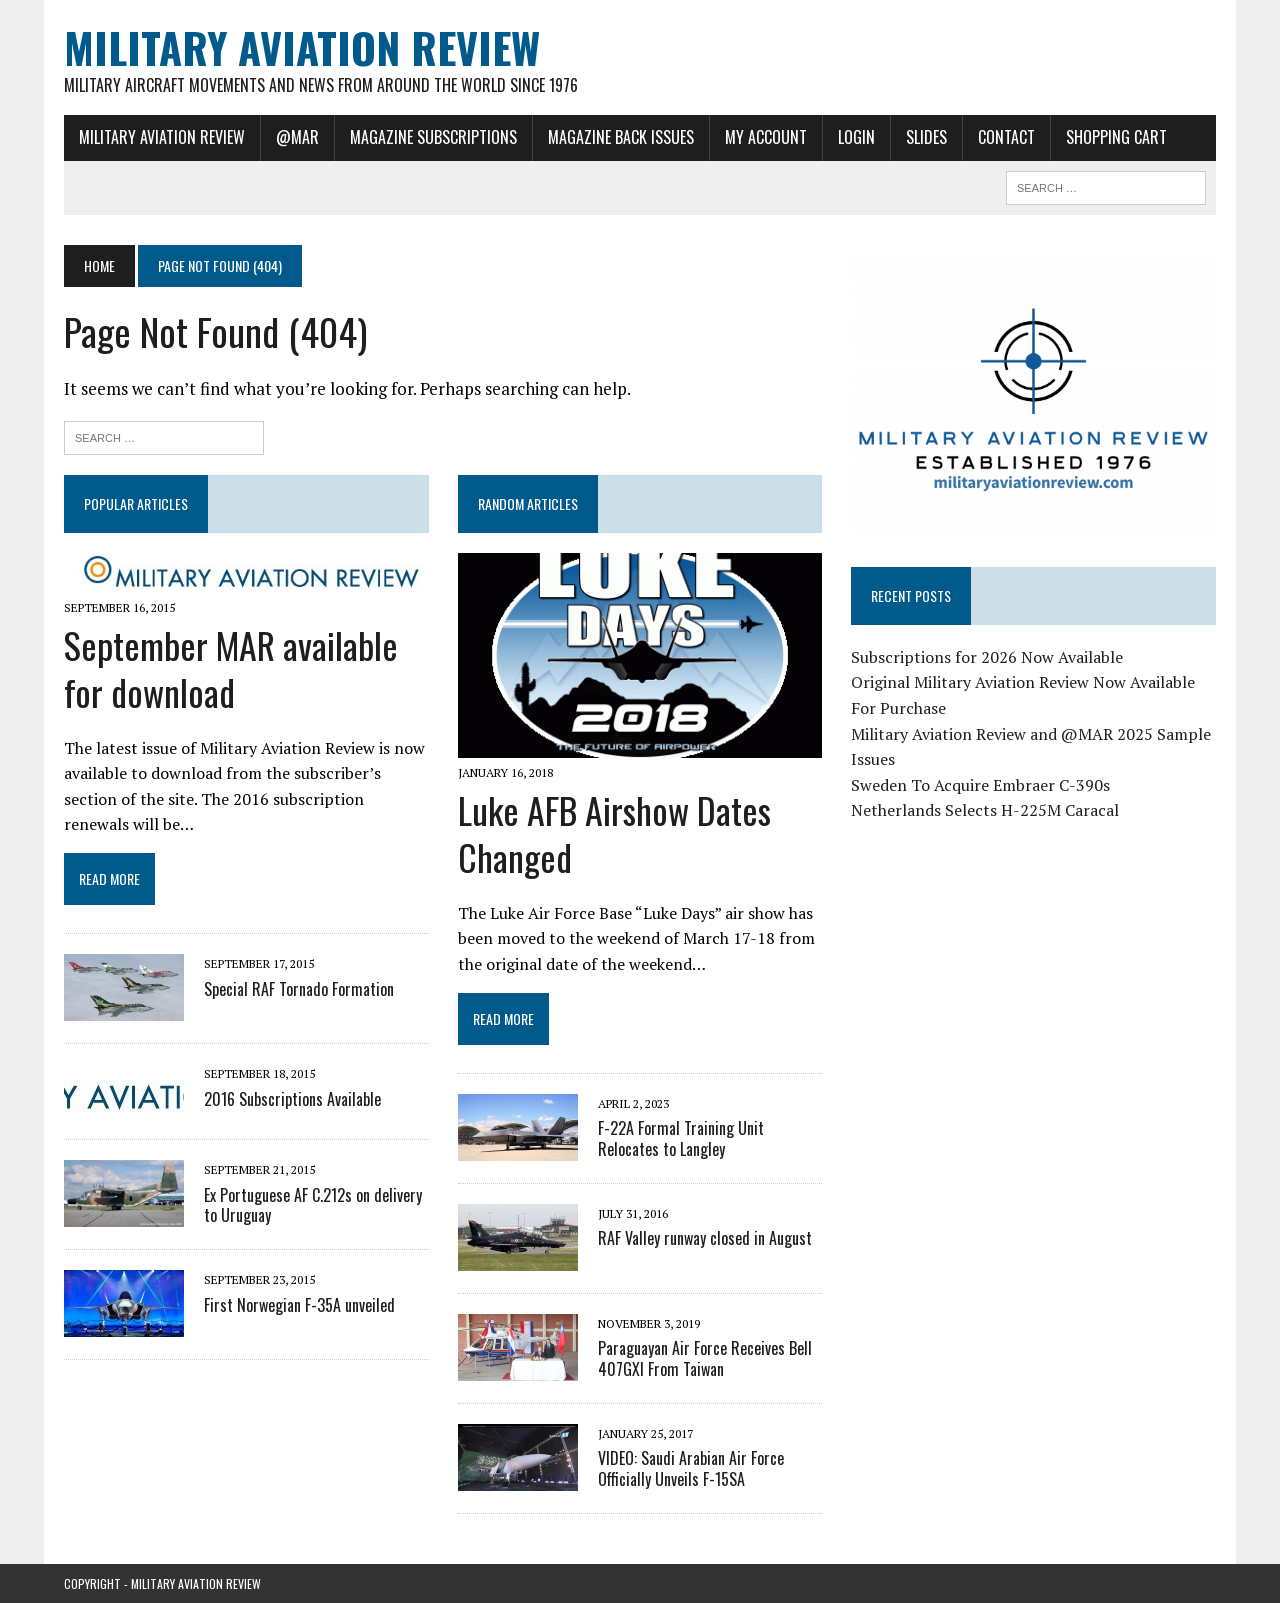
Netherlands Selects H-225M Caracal (985, 810)
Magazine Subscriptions (433, 137)
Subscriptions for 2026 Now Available (987, 657)
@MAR (297, 137)
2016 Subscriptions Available (292, 1099)
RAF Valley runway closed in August (705, 1238)
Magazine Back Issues (621, 137)
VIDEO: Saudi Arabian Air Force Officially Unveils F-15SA (691, 1468)
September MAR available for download (231, 668)
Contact (1006, 137)
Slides (926, 137)
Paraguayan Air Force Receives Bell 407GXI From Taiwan (705, 1358)
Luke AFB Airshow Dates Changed (614, 833)
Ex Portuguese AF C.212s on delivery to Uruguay (313, 1205)
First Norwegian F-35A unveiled (299, 1305)
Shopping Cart (1116, 137)
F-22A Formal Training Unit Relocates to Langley (681, 1138)
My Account (766, 137)
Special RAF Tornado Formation (299, 989)
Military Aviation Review (162, 137)
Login (856, 137)
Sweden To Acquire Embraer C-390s (980, 785)
